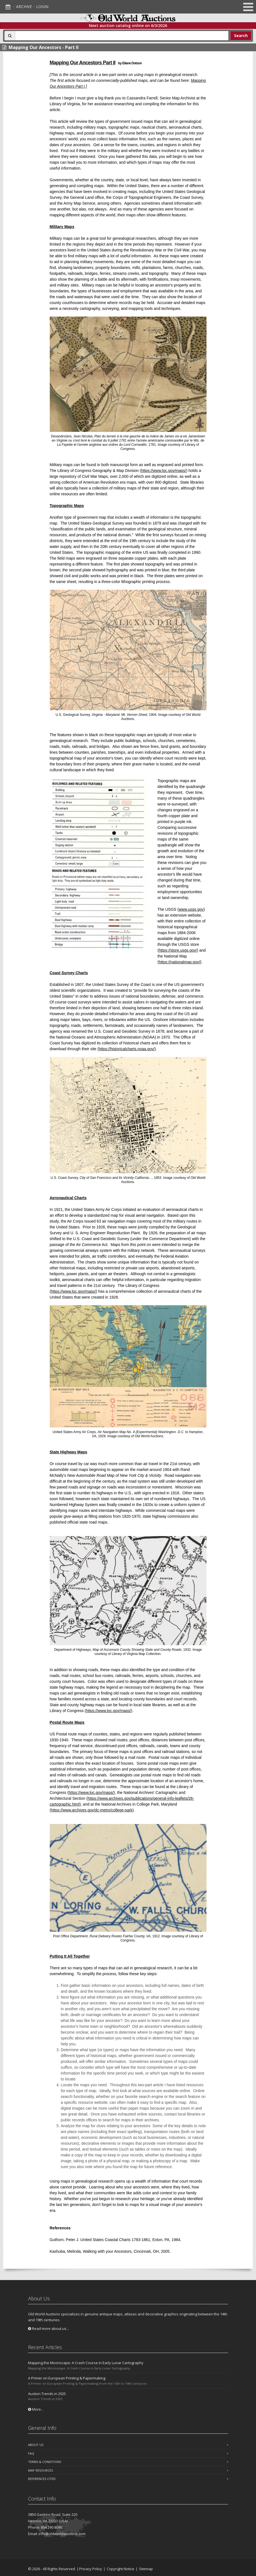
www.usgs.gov (191, 909)
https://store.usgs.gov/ (178, 950)
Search (241, 35)
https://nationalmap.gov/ (179, 962)
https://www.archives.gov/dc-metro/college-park (91, 1810)
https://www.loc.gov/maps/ (163, 470)
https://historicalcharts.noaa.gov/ (127, 1049)
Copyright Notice (120, 2568)
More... (35, 2409)
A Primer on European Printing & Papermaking (66, 2378)
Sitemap (146, 2568)
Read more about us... (48, 2328)
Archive (24, 6)
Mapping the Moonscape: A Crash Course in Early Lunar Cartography (85, 2362)
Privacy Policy (90, 2568)
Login (42, 6)
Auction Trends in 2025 (47, 2393)
